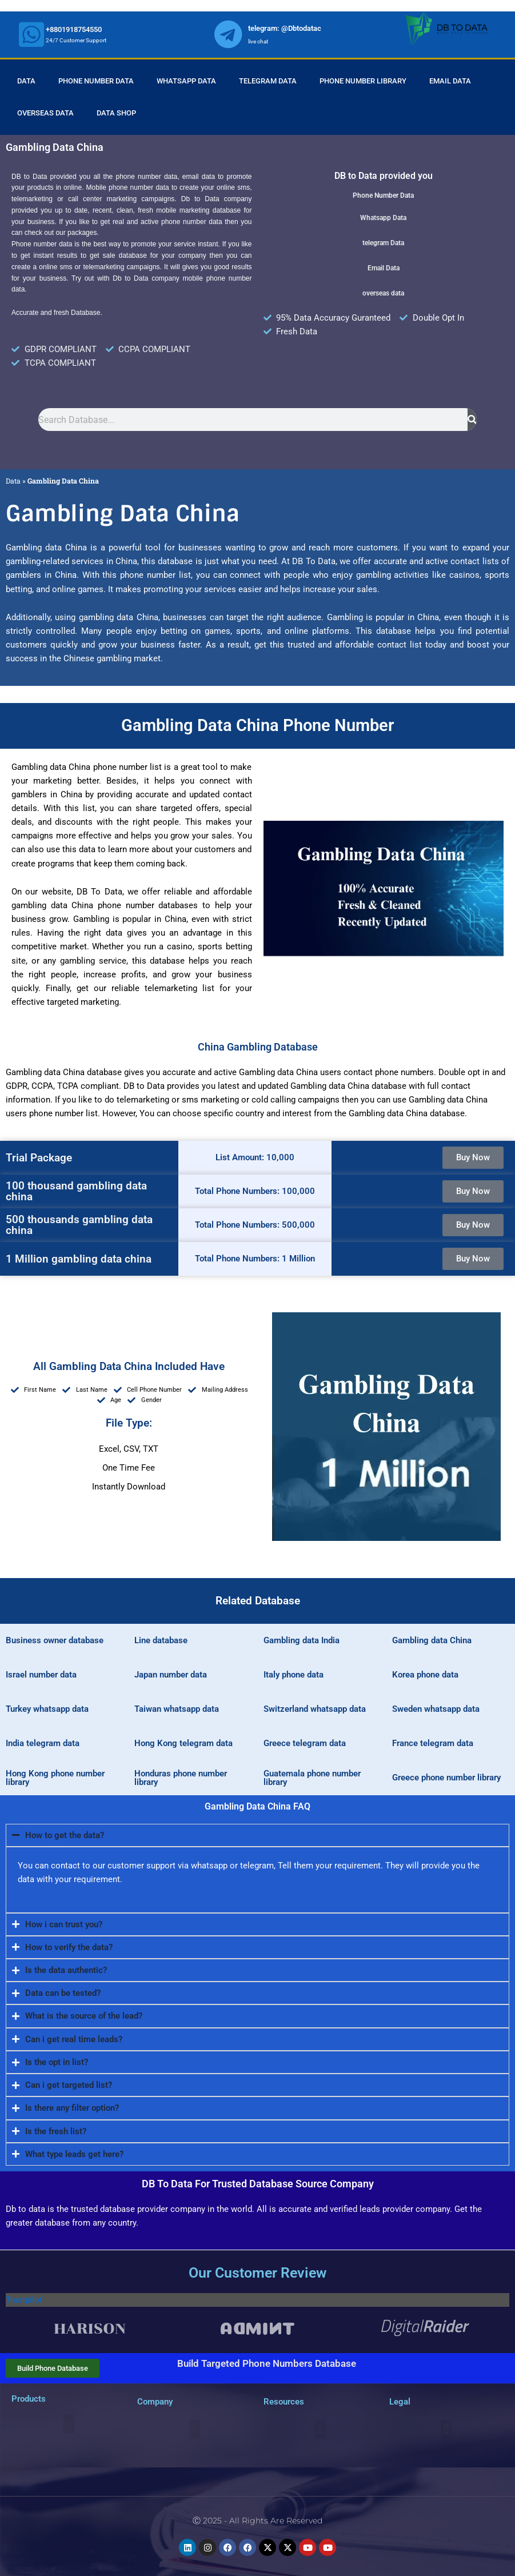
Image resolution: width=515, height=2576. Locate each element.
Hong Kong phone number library (55, 1777)
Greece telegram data (305, 1743)
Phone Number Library (363, 81)
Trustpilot (24, 2300)
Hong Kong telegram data (183, 1743)
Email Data (450, 81)
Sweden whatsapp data (436, 1709)
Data (26, 81)
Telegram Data (268, 81)
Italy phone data (294, 1675)
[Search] (472, 419)
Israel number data (41, 1675)
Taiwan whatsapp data (176, 1709)
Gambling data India (302, 1640)
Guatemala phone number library (312, 1777)
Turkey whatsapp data (47, 1709)
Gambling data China (432, 1640)
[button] (68, 2423)
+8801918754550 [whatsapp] (74, 29)
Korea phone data (425, 1675)
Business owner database (54, 1640)
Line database (160, 1640)
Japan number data (170, 1675)
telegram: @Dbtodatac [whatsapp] (284, 28)
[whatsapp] (31, 34)
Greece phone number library (446, 1777)
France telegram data (432, 1743)
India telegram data (42, 1743)
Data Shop (116, 113)
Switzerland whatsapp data (315, 1709)
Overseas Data (45, 113)
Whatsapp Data (186, 81)
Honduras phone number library (180, 1777)
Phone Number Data (96, 81)
